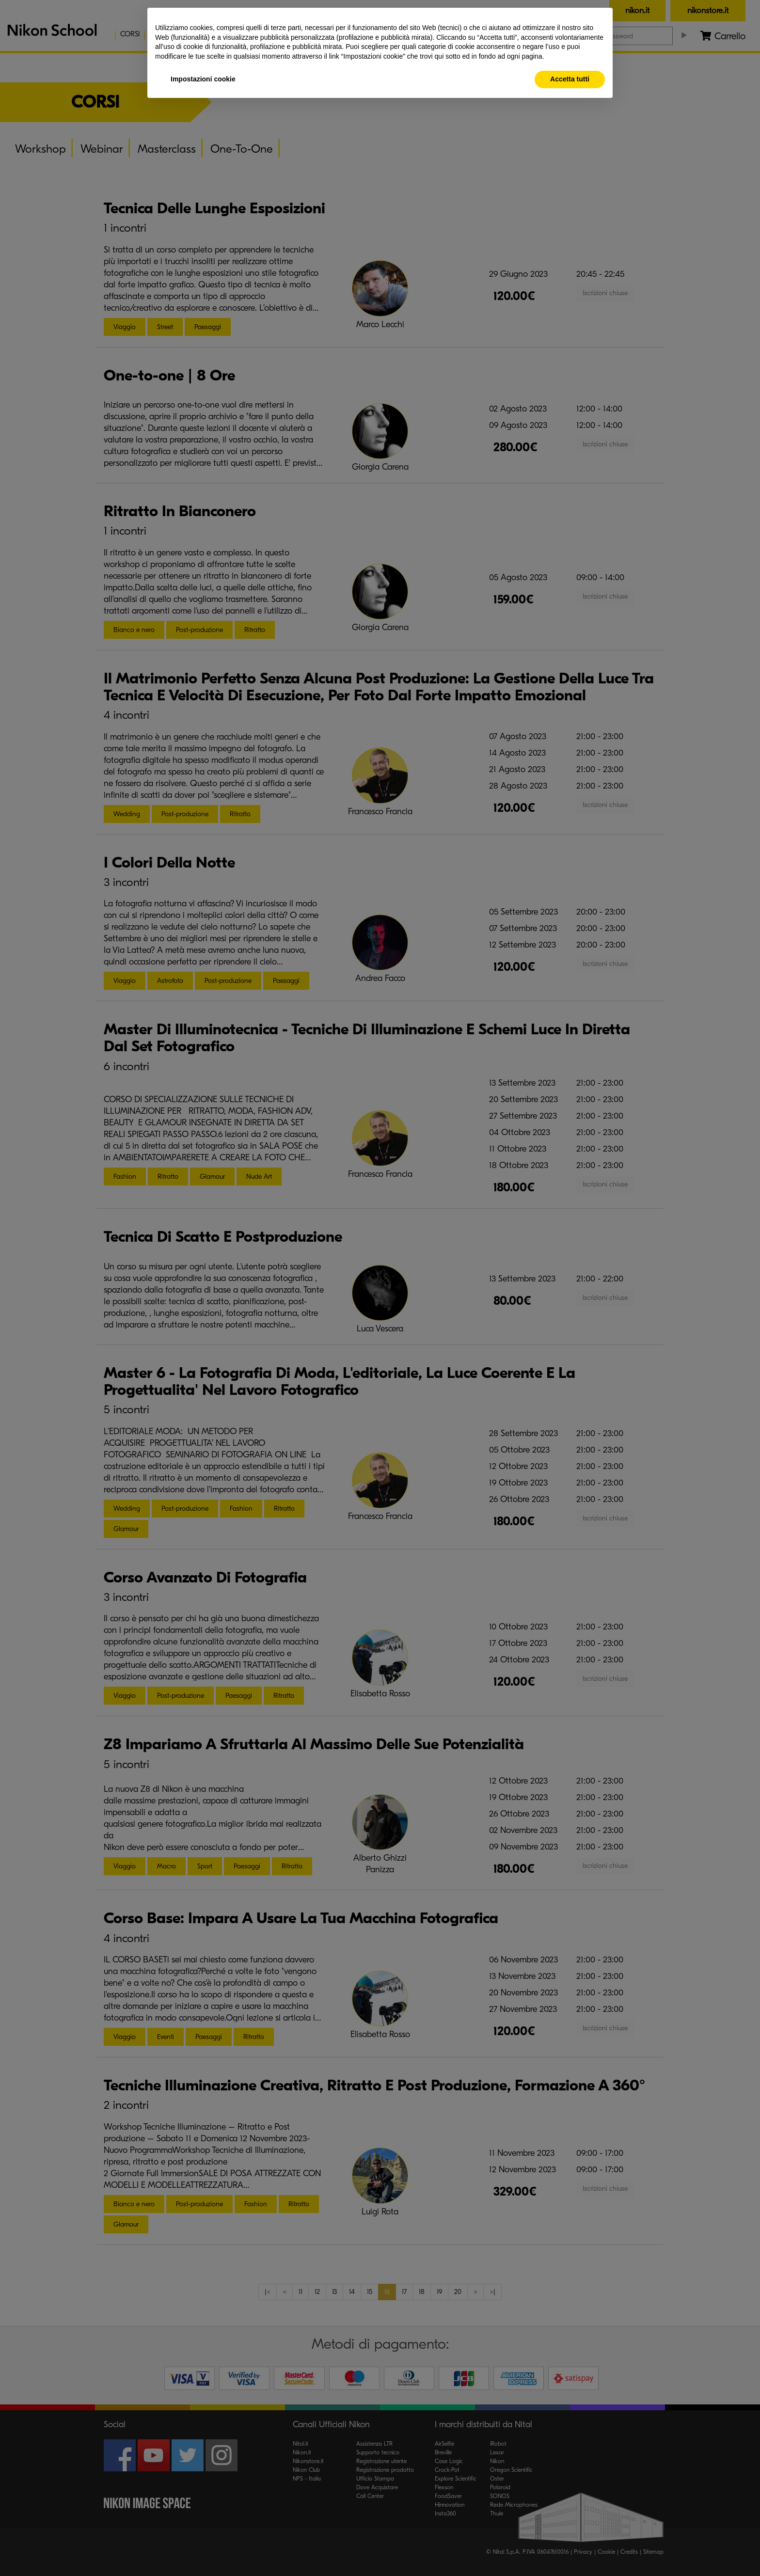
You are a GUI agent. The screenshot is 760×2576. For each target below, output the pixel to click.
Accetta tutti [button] (569, 79)
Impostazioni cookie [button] (203, 79)
